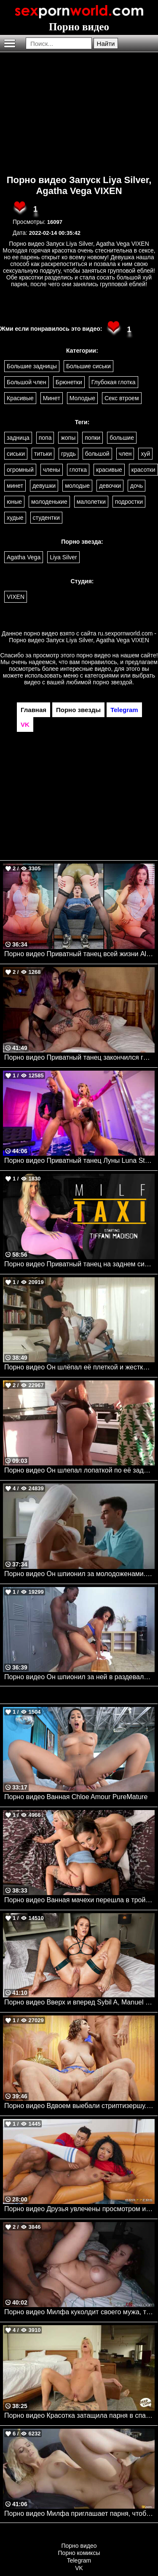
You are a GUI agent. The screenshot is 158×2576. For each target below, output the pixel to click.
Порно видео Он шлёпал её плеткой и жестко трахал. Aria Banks (79, 1367)
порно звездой (112, 682)
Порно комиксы (79, 2552)
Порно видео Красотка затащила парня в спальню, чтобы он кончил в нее (79, 2415)
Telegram (79, 2560)
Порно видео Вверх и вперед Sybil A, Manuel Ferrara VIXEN (79, 2002)
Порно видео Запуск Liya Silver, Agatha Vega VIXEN (79, 185)
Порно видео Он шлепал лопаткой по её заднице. (79, 1470)
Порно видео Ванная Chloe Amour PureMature (75, 1796)
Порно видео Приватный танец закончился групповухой (79, 1057)
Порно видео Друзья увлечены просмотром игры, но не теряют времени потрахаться (79, 2208)
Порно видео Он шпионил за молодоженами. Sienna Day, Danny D (79, 1573)
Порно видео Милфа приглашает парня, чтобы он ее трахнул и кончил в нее (79, 2513)
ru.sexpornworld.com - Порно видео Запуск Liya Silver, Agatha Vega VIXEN (82, 636)
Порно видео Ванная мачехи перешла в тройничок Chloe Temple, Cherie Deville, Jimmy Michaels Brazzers (79, 1899)
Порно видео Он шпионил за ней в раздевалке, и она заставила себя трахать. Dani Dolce (79, 1676)
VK (79, 2568)
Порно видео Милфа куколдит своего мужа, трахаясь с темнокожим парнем (79, 2311)
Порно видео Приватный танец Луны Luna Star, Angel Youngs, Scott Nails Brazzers (79, 1160)
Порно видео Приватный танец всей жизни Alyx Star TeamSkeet (79, 953)
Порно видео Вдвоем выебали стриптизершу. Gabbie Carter (79, 2105)
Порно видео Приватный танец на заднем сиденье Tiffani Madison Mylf (79, 1264)
